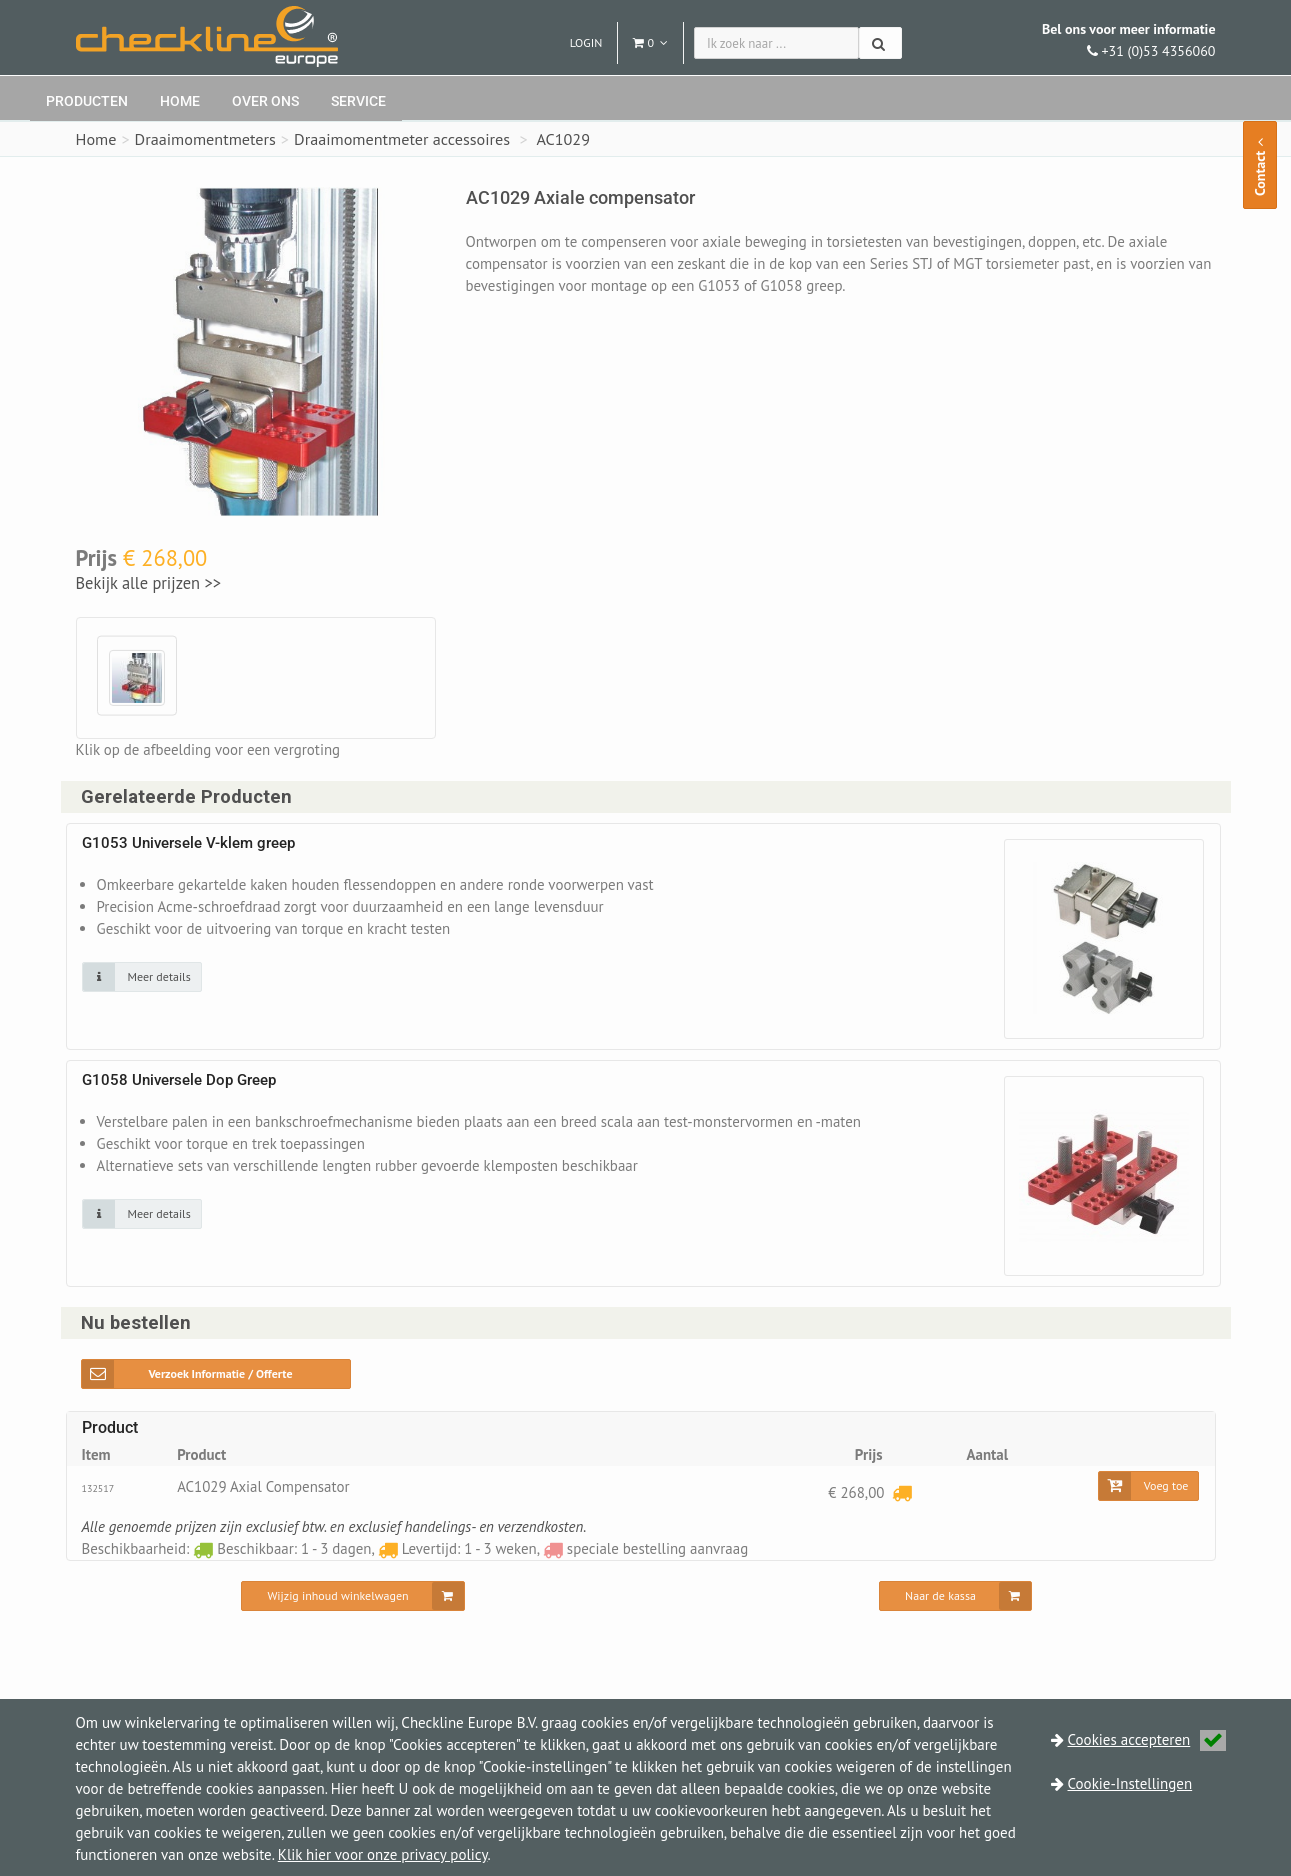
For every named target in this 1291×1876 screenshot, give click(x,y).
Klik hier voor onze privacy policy (383, 1854)
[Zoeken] (880, 43)
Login (586, 42)
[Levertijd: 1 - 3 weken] (902, 1492)
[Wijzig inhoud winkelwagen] (352, 1597)
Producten (87, 101)
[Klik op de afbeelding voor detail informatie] (142, 977)
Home (180, 101)
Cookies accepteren (1147, 1739)
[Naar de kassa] (955, 1597)
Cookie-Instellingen (1130, 1783)
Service (358, 101)
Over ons (265, 101)
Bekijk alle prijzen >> (149, 583)
